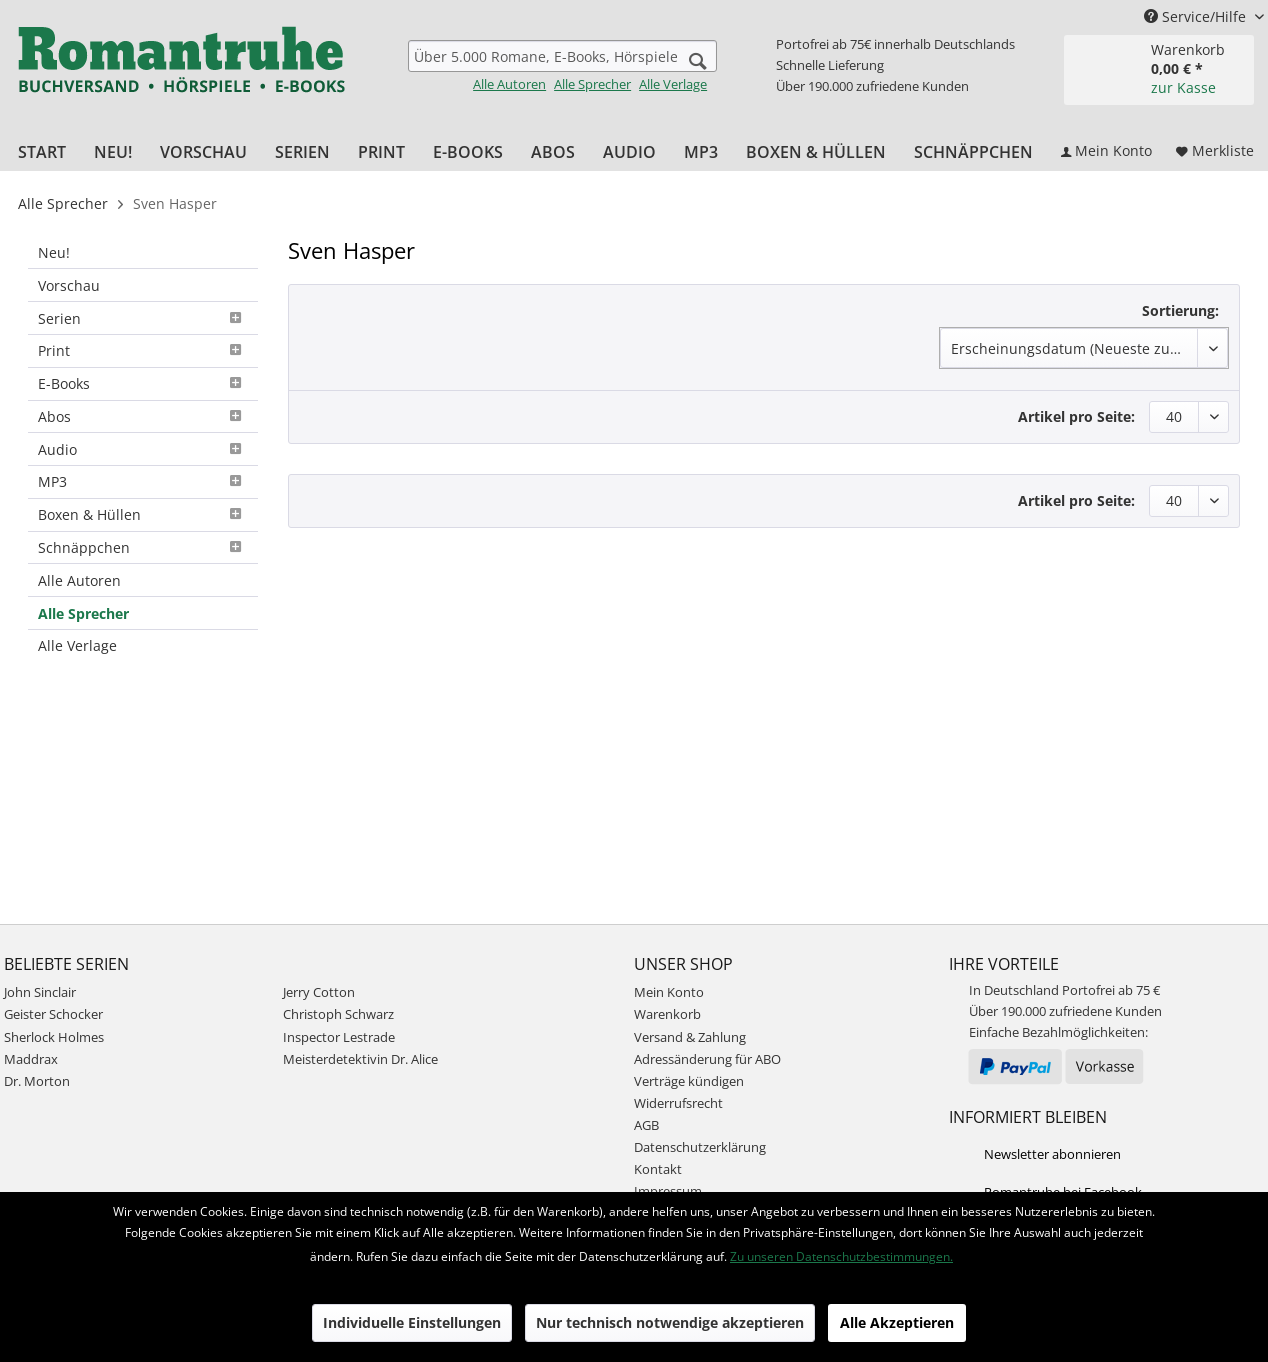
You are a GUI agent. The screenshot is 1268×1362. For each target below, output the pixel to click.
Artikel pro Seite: (1076, 416)
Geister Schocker (53, 1014)
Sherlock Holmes (54, 1037)
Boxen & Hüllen (143, 514)
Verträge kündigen (689, 1081)
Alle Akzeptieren (897, 1322)
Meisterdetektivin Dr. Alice (360, 1059)
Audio (143, 449)
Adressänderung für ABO (707, 1059)
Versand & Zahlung (690, 1037)
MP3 (143, 481)
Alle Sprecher (592, 84)
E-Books (143, 383)
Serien (143, 318)
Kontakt (658, 1169)
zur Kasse (1183, 87)
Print (143, 350)
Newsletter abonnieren (1052, 1154)
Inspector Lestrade (339, 1037)
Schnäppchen (143, 547)
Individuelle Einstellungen (412, 1322)
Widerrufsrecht (678, 1103)
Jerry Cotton (319, 992)
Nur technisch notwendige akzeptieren (670, 1322)
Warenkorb (667, 1014)
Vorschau (69, 285)
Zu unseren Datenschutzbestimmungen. (841, 1256)
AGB (646, 1125)
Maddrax (31, 1059)
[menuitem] (562, 66)
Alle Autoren (509, 84)
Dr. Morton (37, 1081)
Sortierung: (1180, 310)
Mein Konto (669, 992)
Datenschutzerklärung (700, 1147)
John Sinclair (40, 992)
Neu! (54, 252)
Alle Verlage (673, 84)
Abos (143, 416)
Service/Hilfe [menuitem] (1197, 16)
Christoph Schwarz (338, 1014)
